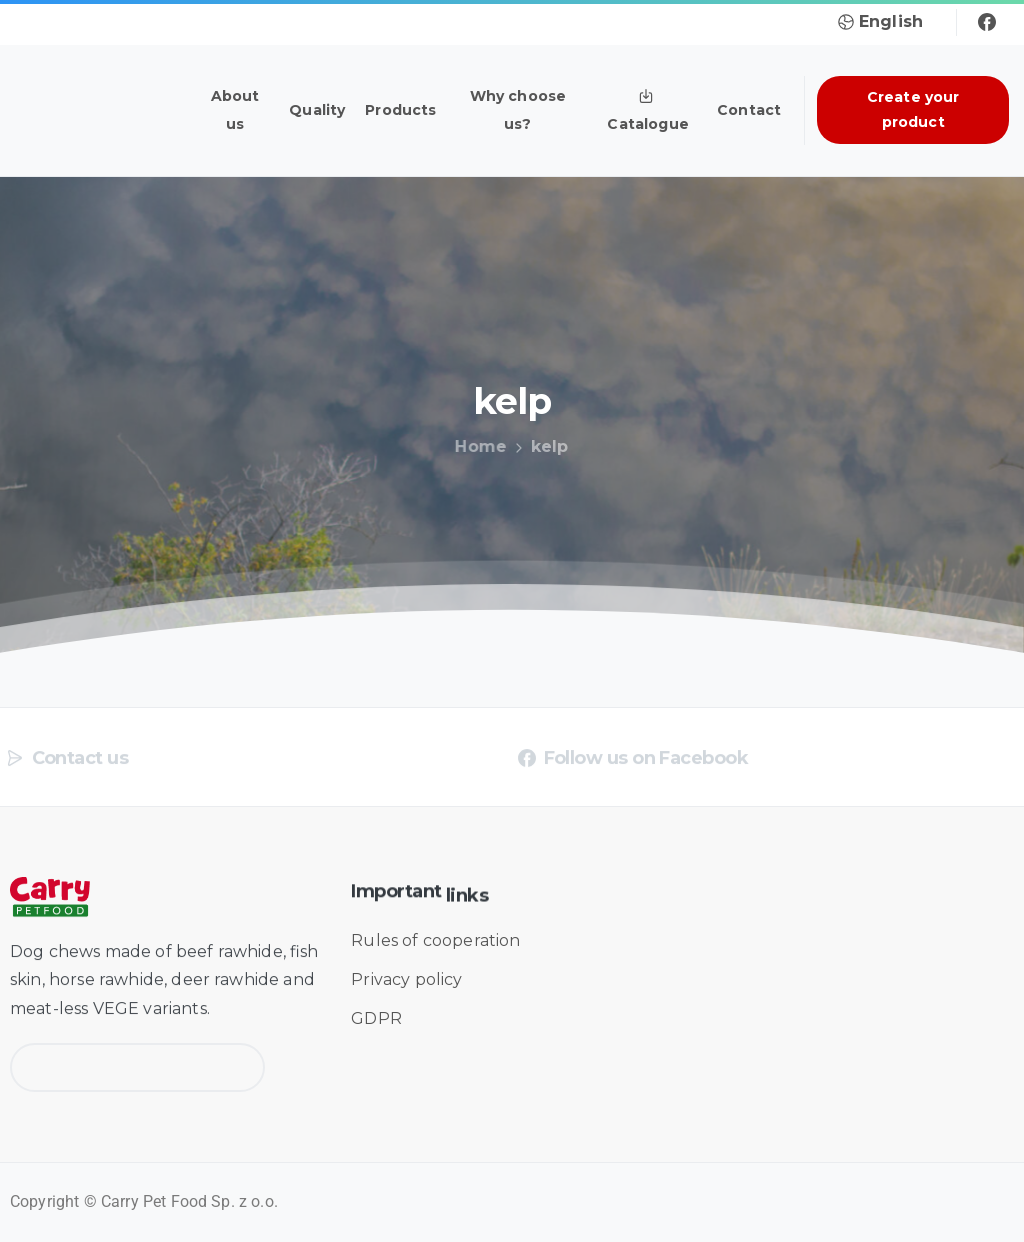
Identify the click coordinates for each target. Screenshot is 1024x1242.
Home (478, 446)
